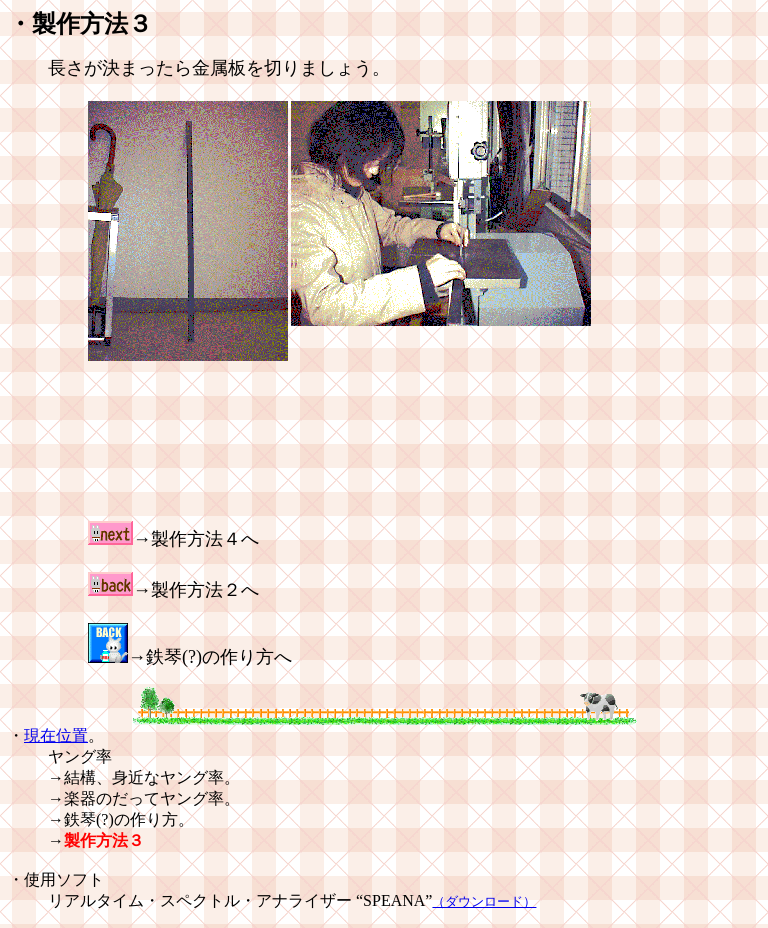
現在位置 (56, 735)
